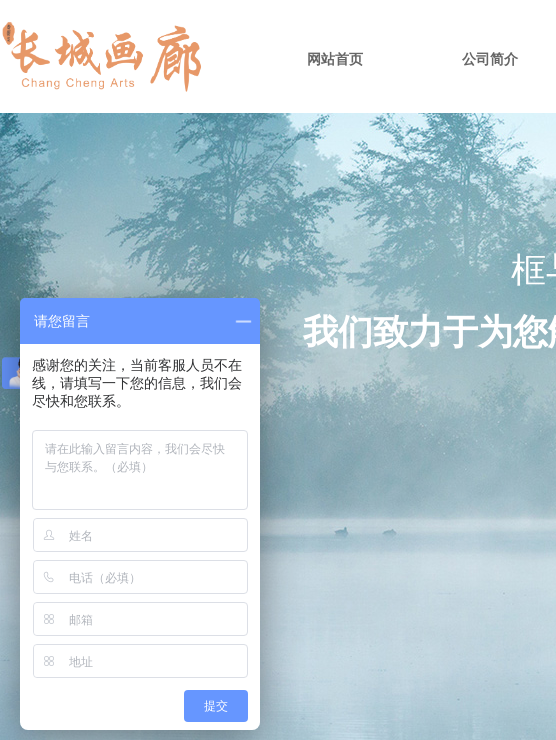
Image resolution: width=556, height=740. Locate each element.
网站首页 (335, 59)
